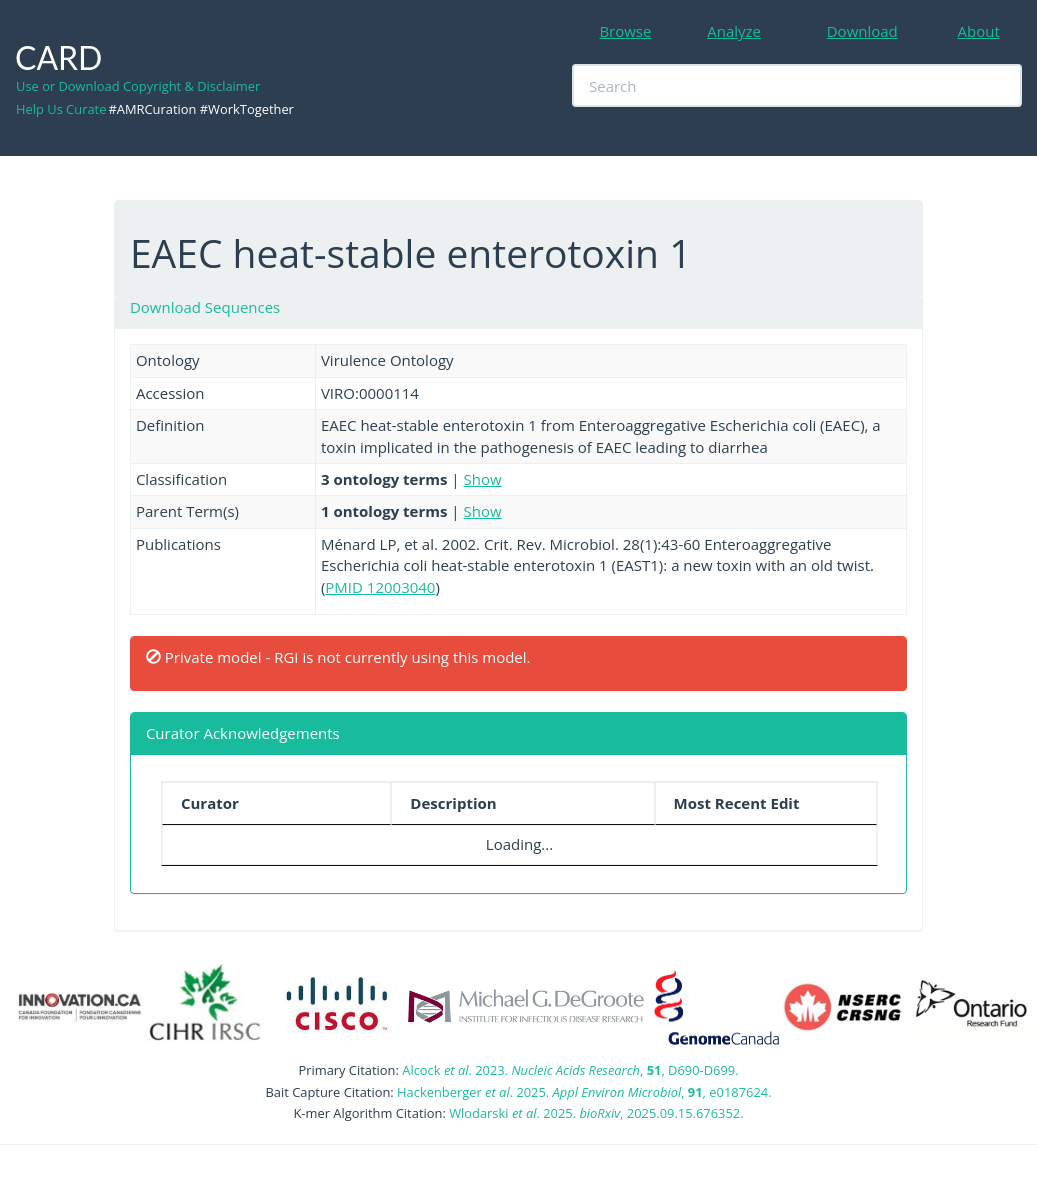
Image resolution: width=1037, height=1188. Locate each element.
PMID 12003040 (380, 587)
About (979, 31)
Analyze (734, 31)
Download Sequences (205, 307)
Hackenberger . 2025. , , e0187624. (584, 1092)
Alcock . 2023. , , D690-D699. (570, 1070)
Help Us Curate (61, 109)
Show (483, 479)
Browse (625, 31)
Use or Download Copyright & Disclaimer (138, 86)
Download (862, 31)
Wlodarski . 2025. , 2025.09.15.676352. (596, 1113)
